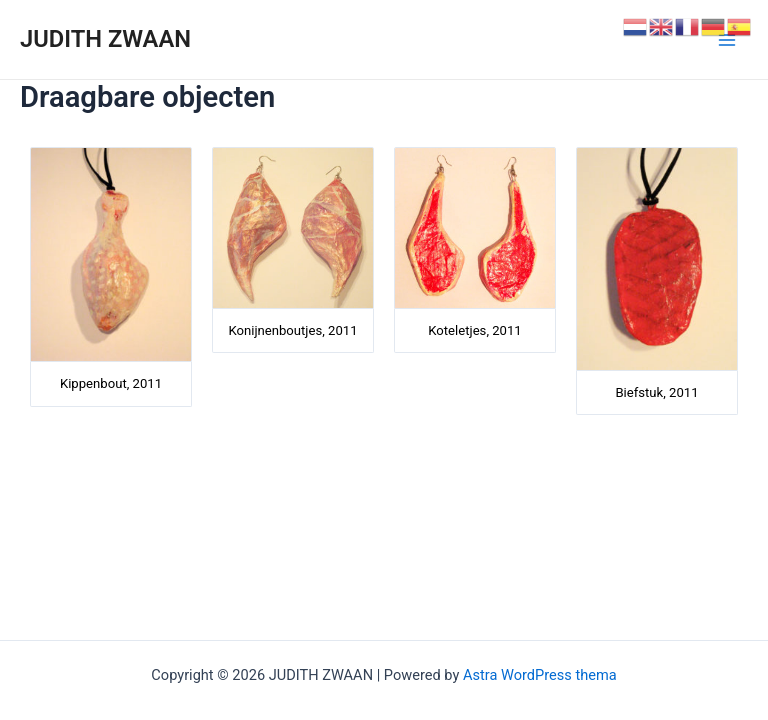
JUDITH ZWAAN (105, 39)
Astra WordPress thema (540, 675)
